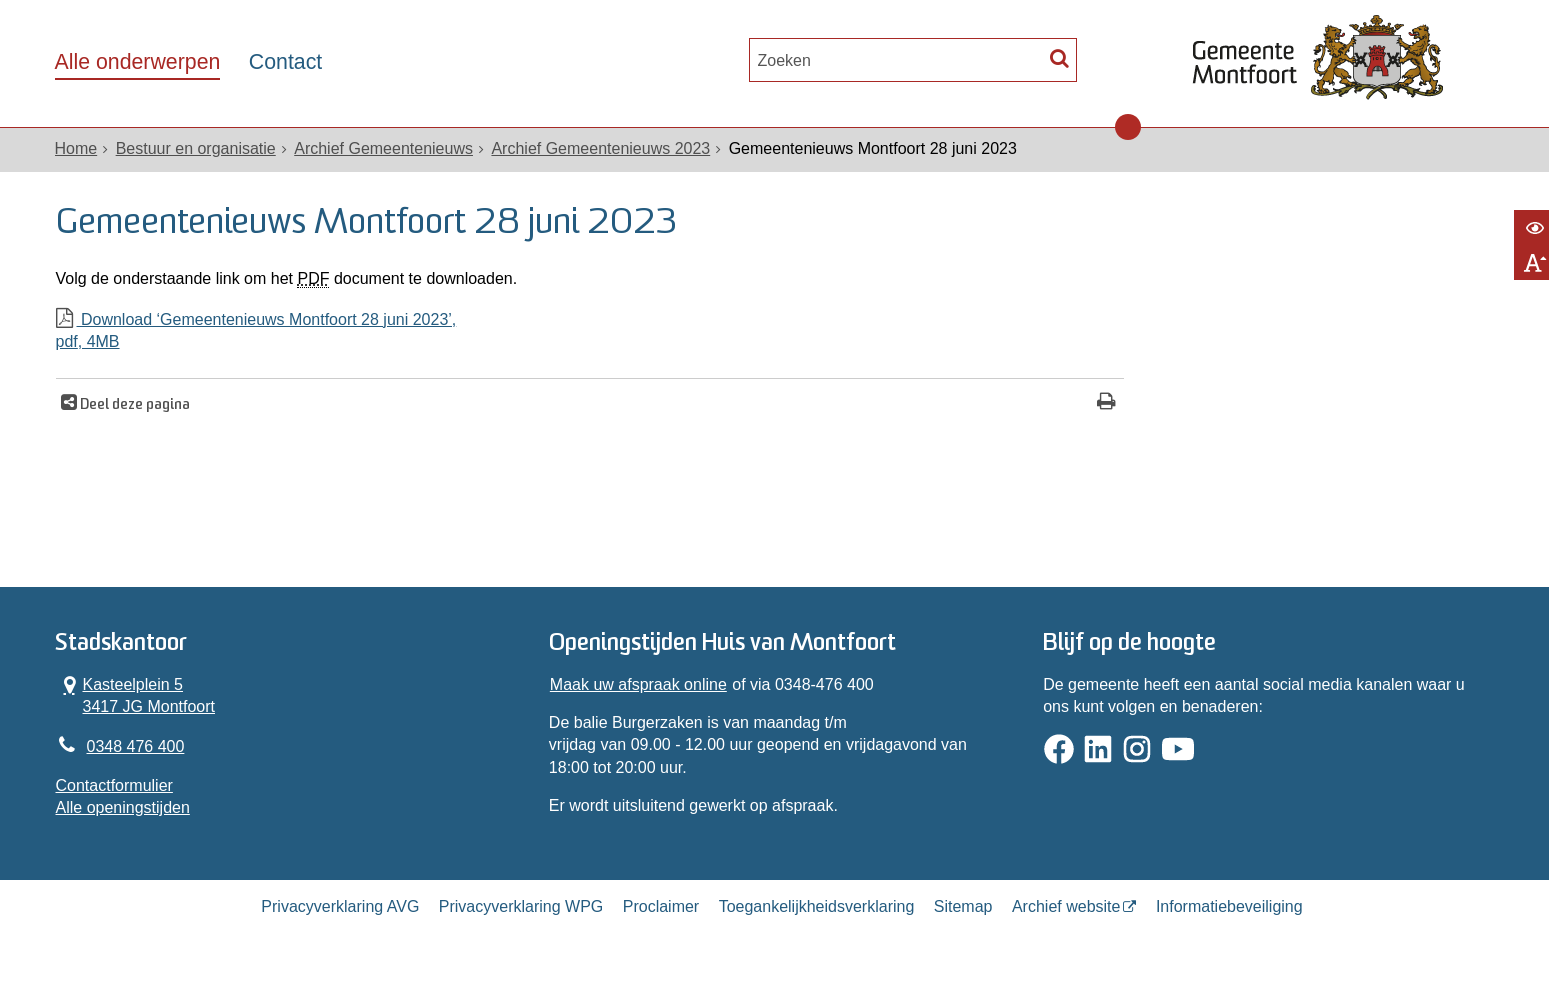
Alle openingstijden (123, 807)
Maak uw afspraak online (638, 684)
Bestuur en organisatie (196, 148)
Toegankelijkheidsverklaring (817, 906)
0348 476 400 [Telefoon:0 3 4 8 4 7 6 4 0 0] (136, 746)
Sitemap (963, 906)
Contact (285, 62)
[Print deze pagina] (1106, 403)
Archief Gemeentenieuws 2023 (600, 148)
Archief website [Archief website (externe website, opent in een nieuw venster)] (1066, 906)
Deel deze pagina (133, 405)
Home (76, 148)
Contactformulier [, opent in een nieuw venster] (114, 785)
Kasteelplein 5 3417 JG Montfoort (136, 695)
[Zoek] (1059, 57)
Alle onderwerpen (138, 62)
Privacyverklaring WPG (521, 906)
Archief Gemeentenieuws (383, 148)
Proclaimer (661, 906)
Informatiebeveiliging (1229, 906)
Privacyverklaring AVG (340, 906)
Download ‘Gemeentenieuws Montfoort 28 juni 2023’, (590, 332)
